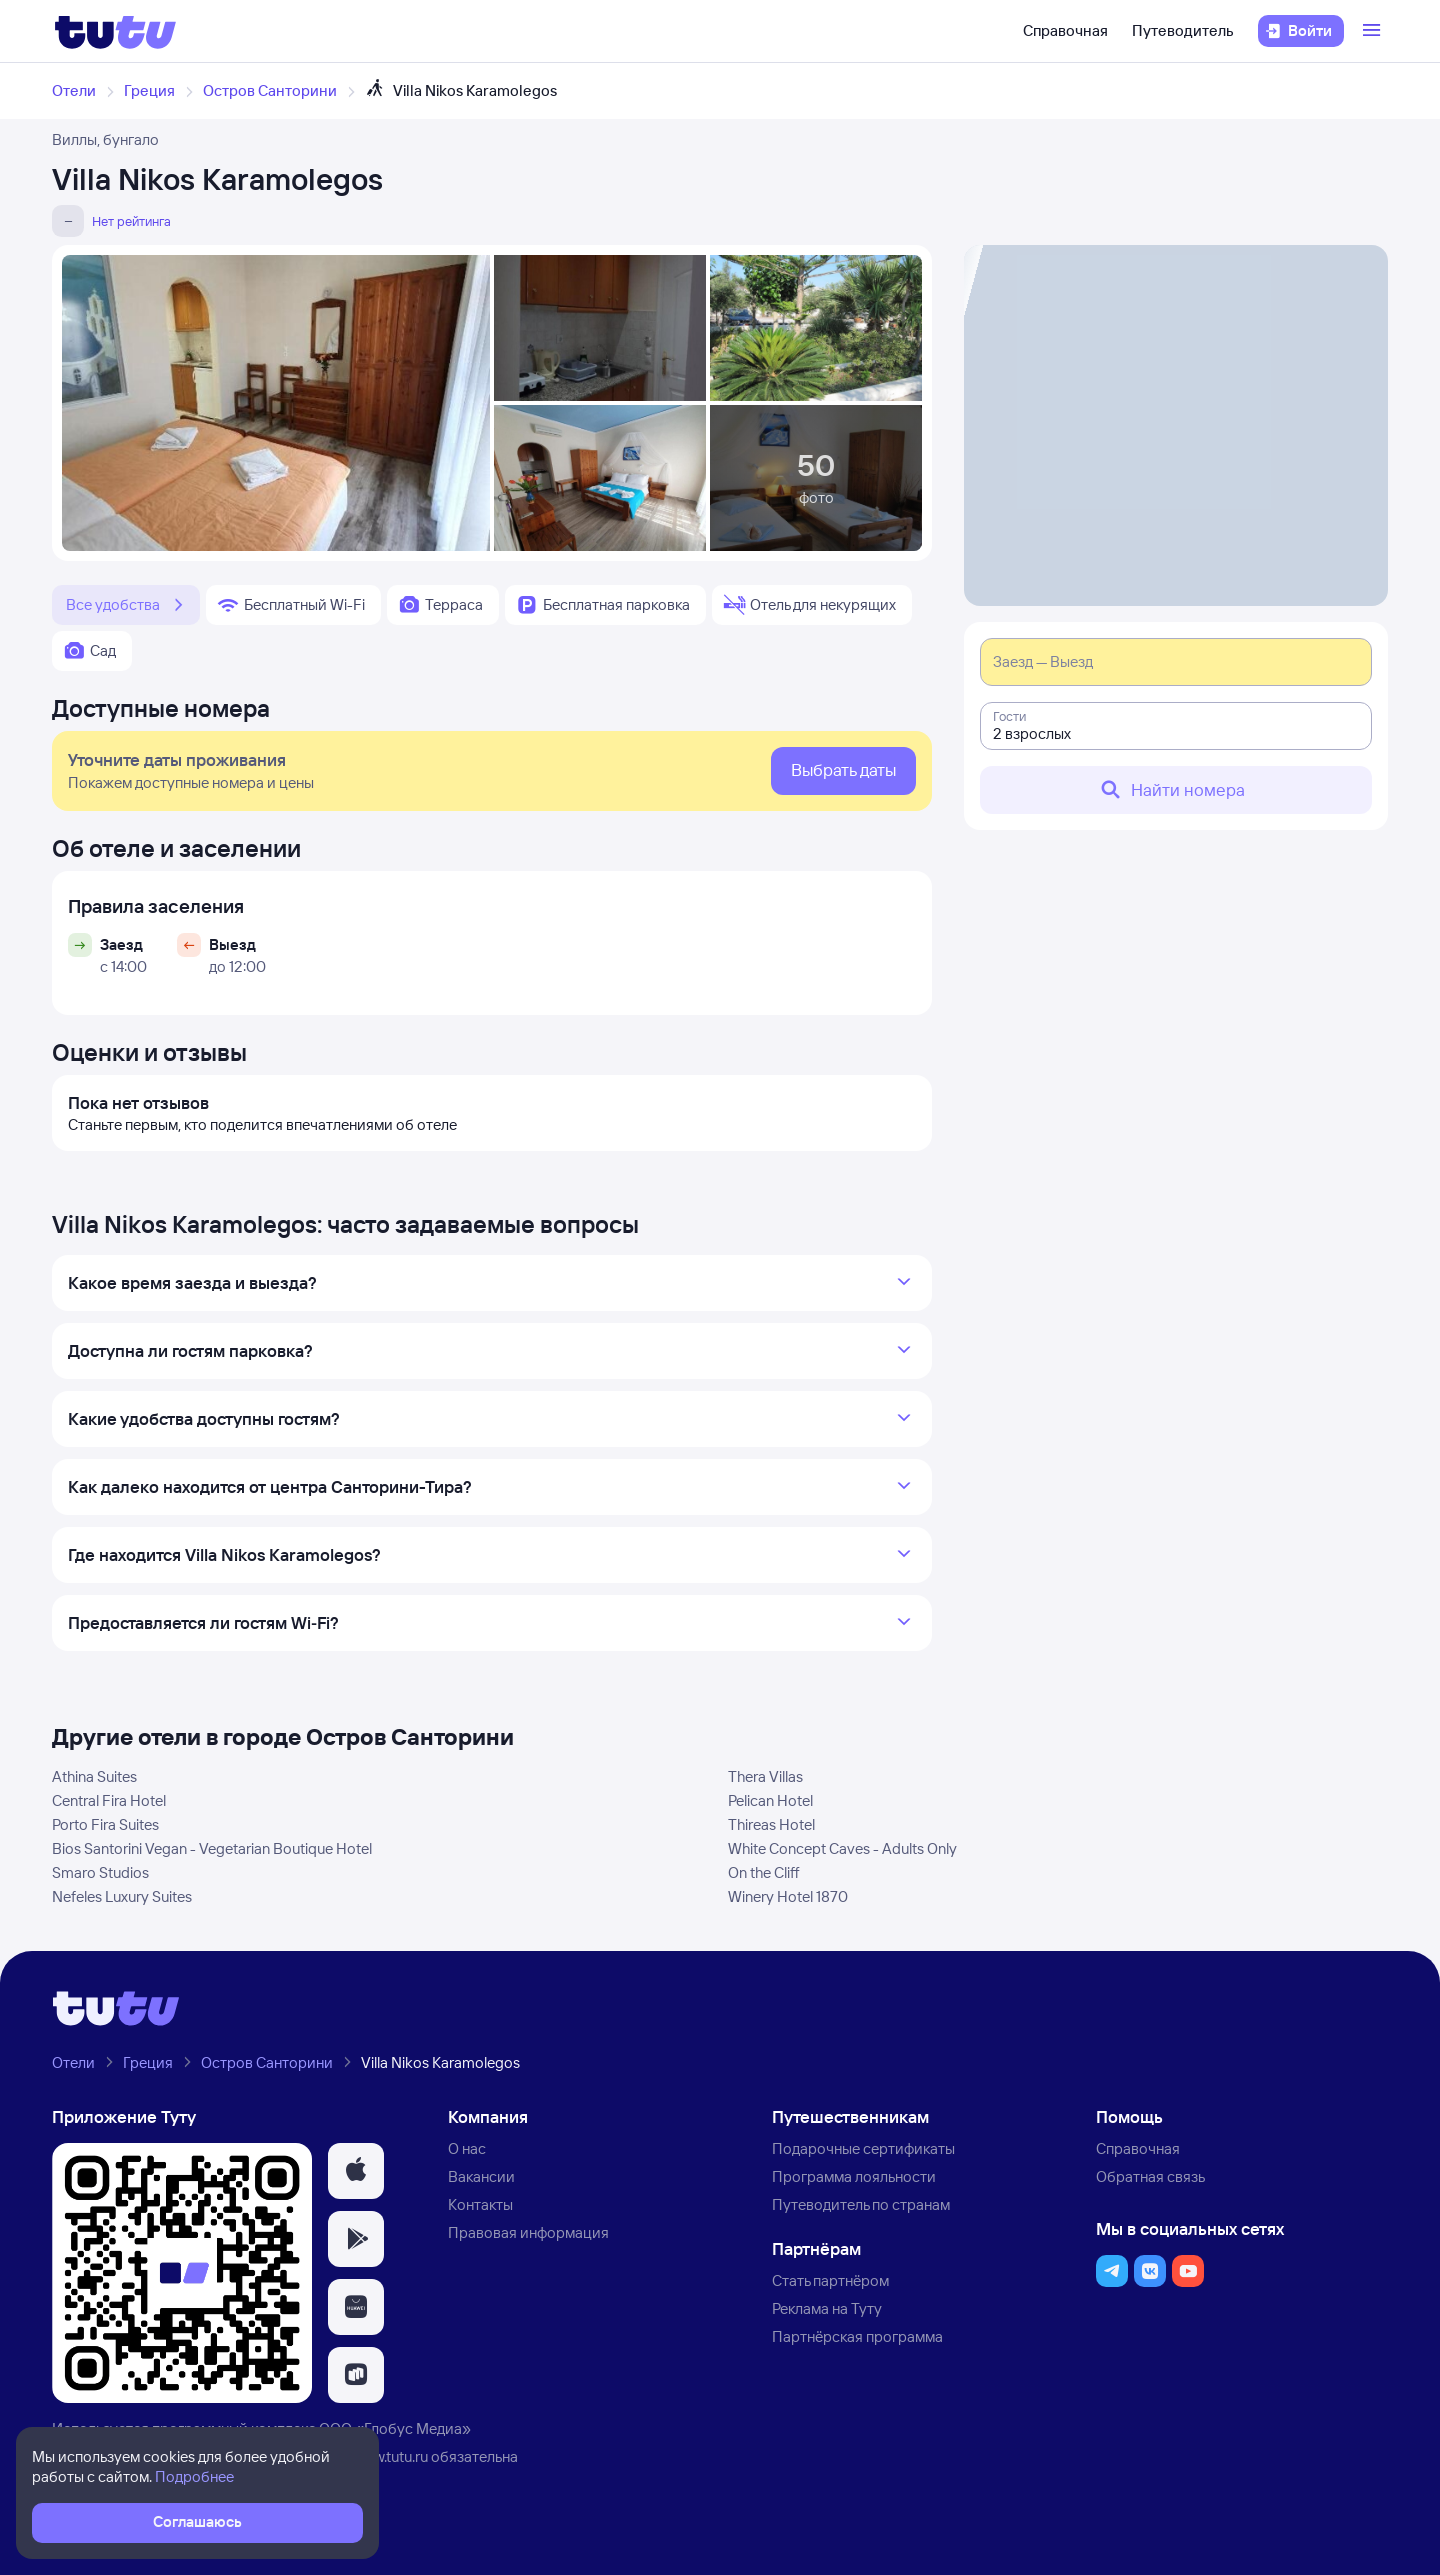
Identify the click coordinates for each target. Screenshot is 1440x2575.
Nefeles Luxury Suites (122, 1896)
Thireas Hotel (771, 1824)
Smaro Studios (100, 1872)
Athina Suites (94, 1776)
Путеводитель (1183, 30)
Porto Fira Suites (105, 1824)
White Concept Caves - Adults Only (842, 1848)
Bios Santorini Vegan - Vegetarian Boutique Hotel (212, 1848)
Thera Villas (765, 1776)
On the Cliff (764, 1872)
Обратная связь (1150, 2176)
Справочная (1065, 30)
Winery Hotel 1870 (788, 1896)
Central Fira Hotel (109, 1800)
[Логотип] (115, 31)
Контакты (480, 2204)
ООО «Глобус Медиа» (395, 2428)
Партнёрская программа (857, 2336)
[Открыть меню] (1374, 31)
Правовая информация (528, 2232)
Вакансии (481, 2176)
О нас (467, 2148)
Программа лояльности (854, 2176)
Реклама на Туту (827, 2308)
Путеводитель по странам (861, 2204)
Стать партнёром (830, 2280)
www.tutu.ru (390, 2456)
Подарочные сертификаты (863, 2148)
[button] (356, 2171)
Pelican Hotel (770, 1800)
